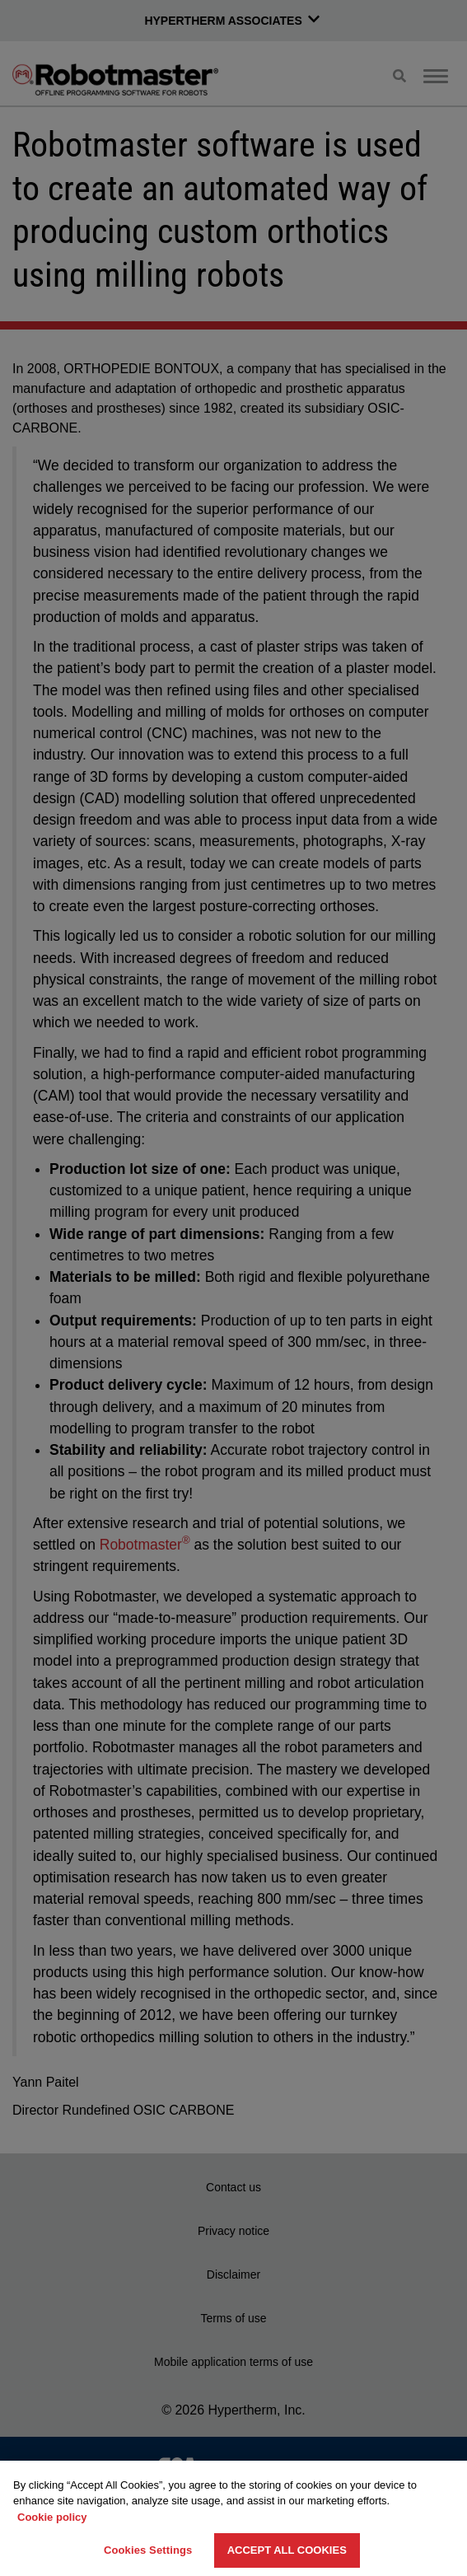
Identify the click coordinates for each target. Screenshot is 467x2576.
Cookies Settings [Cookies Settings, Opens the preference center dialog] (148, 2550)
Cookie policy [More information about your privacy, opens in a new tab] (52, 2517)
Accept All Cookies (287, 2550)
